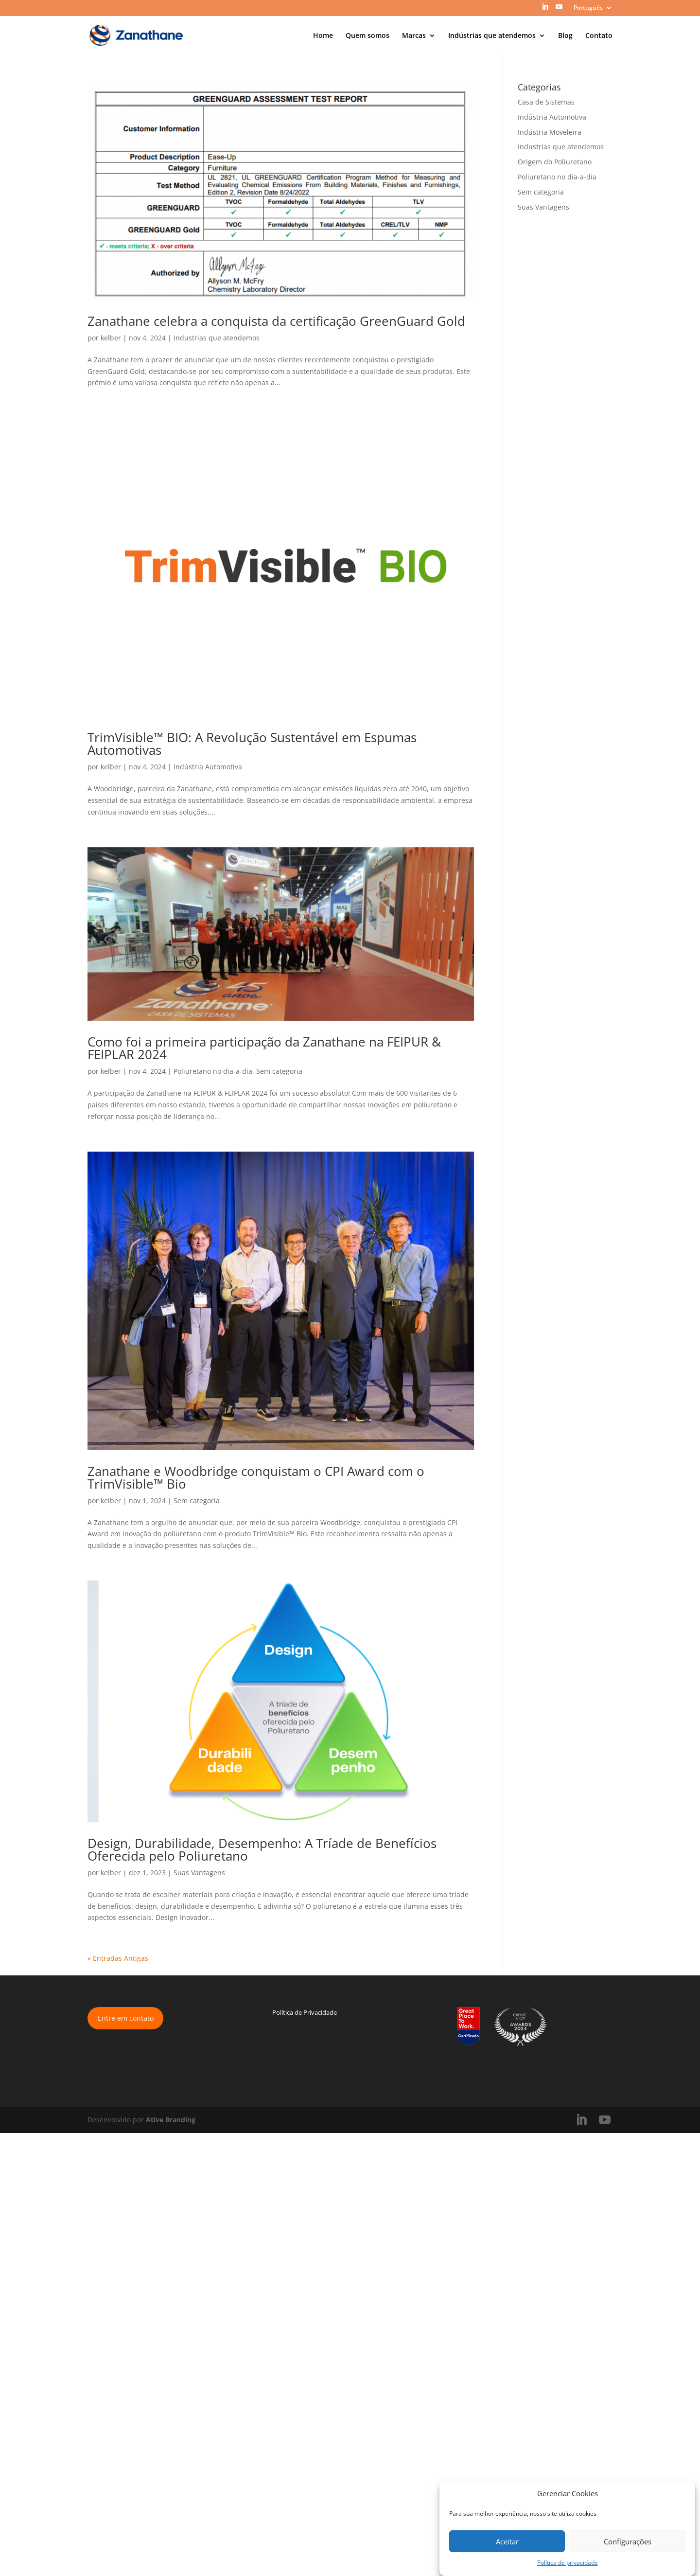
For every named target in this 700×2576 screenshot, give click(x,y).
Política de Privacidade (304, 2012)
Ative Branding (170, 2119)
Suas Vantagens (199, 1872)
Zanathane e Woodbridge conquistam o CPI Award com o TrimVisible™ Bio (256, 1477)
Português (588, 8)
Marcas (414, 36)
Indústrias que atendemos (492, 36)
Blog (565, 36)
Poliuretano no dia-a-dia (213, 1071)
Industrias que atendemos (217, 337)
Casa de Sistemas (546, 102)
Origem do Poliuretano (555, 161)
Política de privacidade (567, 2562)
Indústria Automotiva (208, 766)
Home (323, 36)
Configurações (627, 2541)
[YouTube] (559, 9)
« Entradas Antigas (118, 1958)
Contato (598, 36)
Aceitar (507, 2541)
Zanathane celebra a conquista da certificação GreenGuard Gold (276, 321)
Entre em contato (126, 2018)
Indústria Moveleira (549, 132)
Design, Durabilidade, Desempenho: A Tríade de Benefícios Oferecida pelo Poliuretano (262, 1849)
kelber (111, 337)
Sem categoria (279, 1071)
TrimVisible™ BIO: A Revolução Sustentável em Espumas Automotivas (252, 743)
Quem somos (367, 36)
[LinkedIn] (545, 9)
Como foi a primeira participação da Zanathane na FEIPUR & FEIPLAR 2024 (264, 1048)
